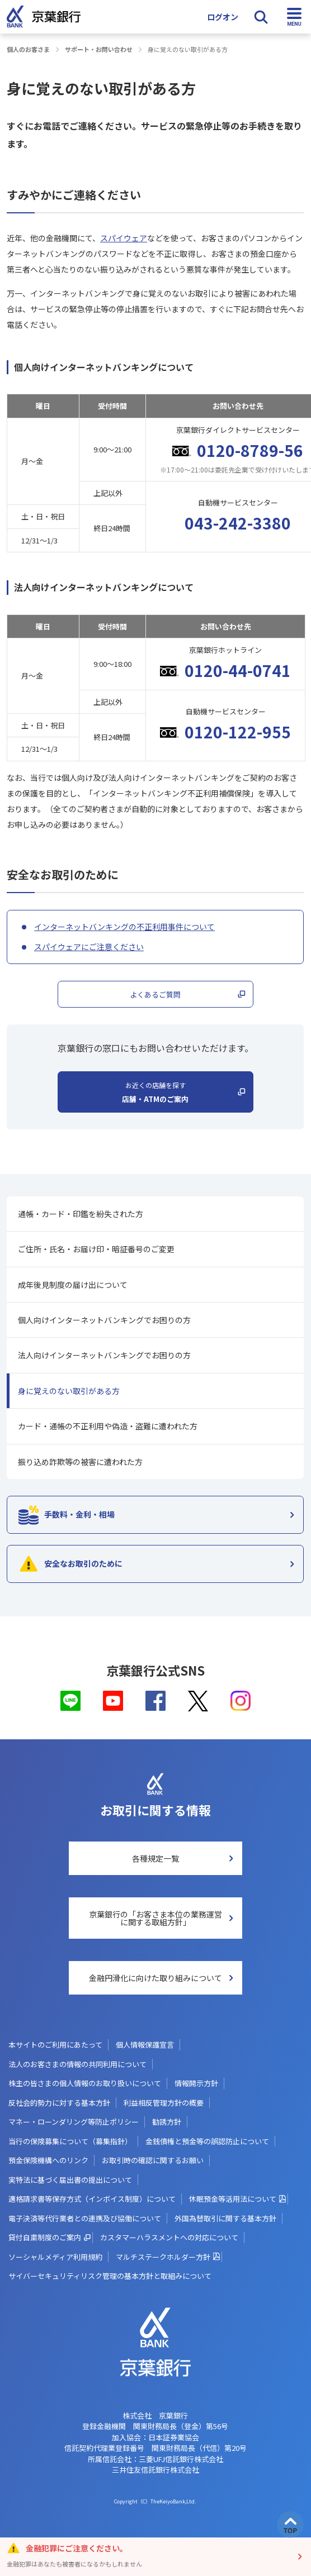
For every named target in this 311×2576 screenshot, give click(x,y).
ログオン (222, 16)
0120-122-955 (238, 732)
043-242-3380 (238, 523)
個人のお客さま (28, 49)
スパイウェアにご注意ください (89, 946)
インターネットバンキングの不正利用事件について (124, 926)
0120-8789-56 (250, 450)
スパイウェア (123, 238)
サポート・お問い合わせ (99, 49)
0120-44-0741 (238, 670)
